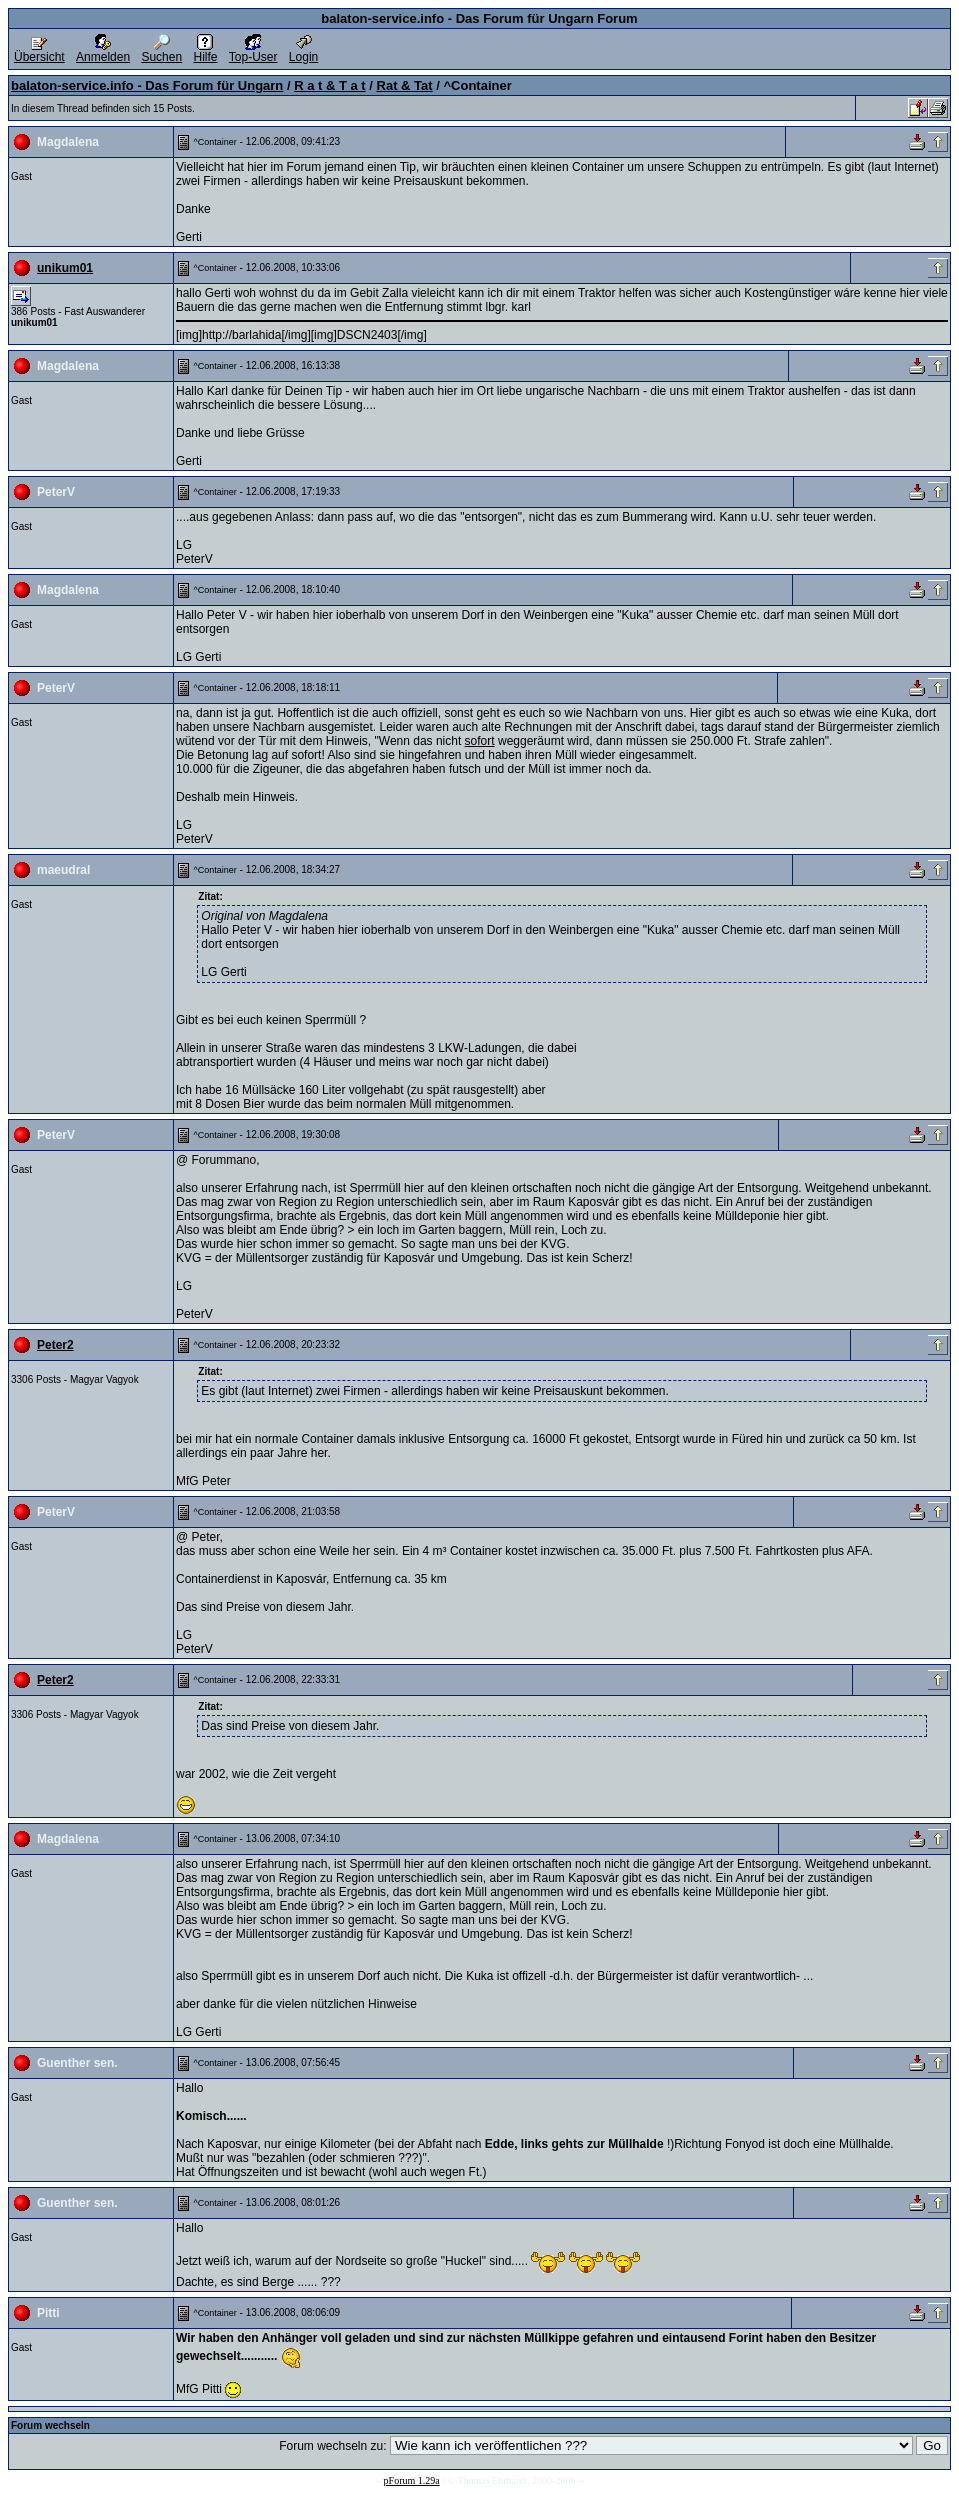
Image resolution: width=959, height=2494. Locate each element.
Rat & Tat (405, 85)
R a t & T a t (330, 85)
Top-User (253, 51)
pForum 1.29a (412, 2480)
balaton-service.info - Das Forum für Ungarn (147, 85)
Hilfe (205, 51)
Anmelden (103, 51)
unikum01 (65, 268)
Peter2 (55, 1345)
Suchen (161, 51)
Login (303, 51)
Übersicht (39, 51)
